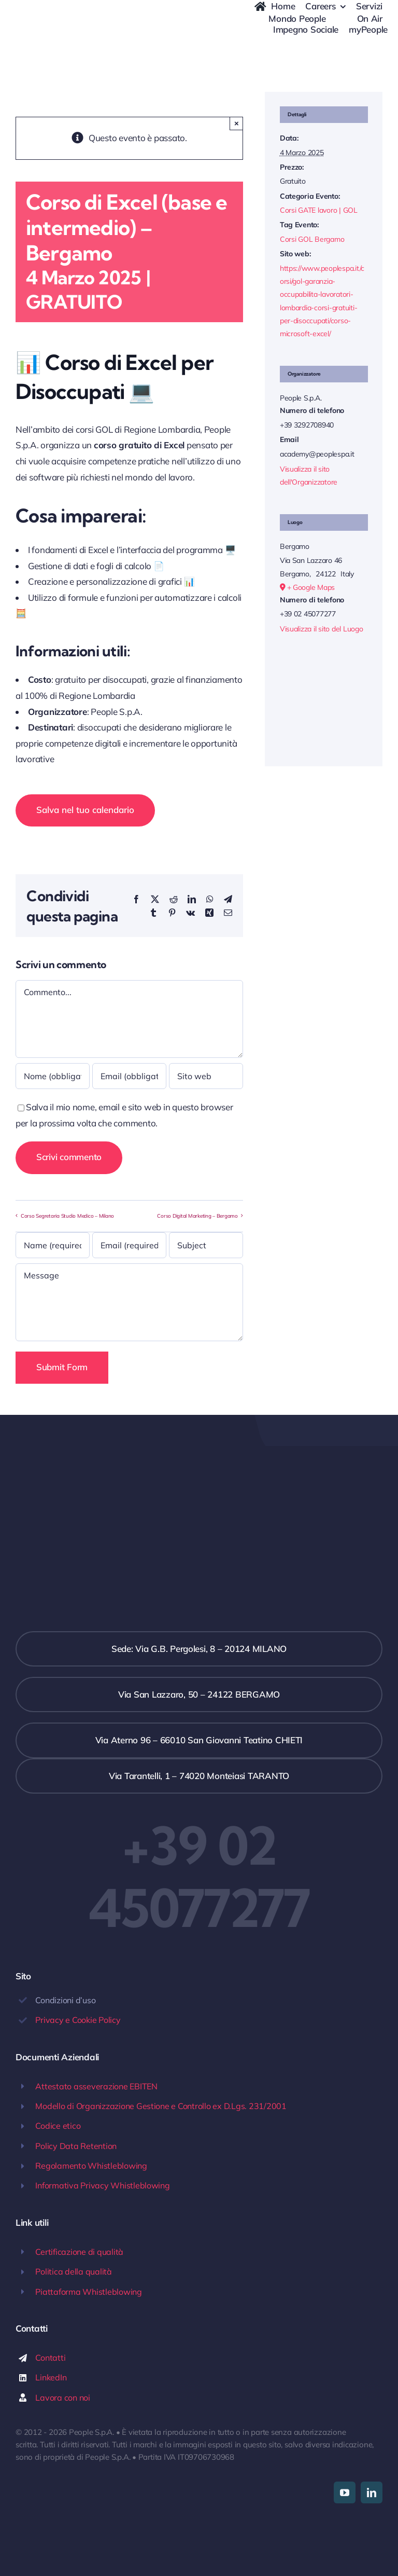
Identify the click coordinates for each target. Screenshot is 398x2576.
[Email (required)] (129, 1245)
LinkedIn (50, 2377)
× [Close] (236, 123)
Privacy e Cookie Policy (77, 2020)
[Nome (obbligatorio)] (53, 1076)
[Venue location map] (324, 693)
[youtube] (345, 2492)
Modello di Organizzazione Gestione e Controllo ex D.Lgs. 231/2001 (160, 2106)
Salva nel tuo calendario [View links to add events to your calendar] (85, 810)
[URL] (206, 1076)
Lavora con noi (62, 2397)
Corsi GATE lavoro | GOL (319, 210)
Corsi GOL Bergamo (312, 239)
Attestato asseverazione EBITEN (96, 2086)
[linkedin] (371, 2492)
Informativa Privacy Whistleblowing (102, 2185)
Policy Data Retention (76, 2146)
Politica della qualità (73, 2271)
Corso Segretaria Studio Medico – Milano (67, 1215)
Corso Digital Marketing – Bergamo (197, 1215)
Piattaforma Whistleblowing (88, 2291)
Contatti (50, 2357)
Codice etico (57, 2125)
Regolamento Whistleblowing (91, 2165)
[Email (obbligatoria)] (129, 1076)
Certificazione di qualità (79, 2252)
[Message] (129, 1302)
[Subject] (206, 1245)
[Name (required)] (53, 1245)
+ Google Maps (311, 587)
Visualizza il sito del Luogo (321, 628)
